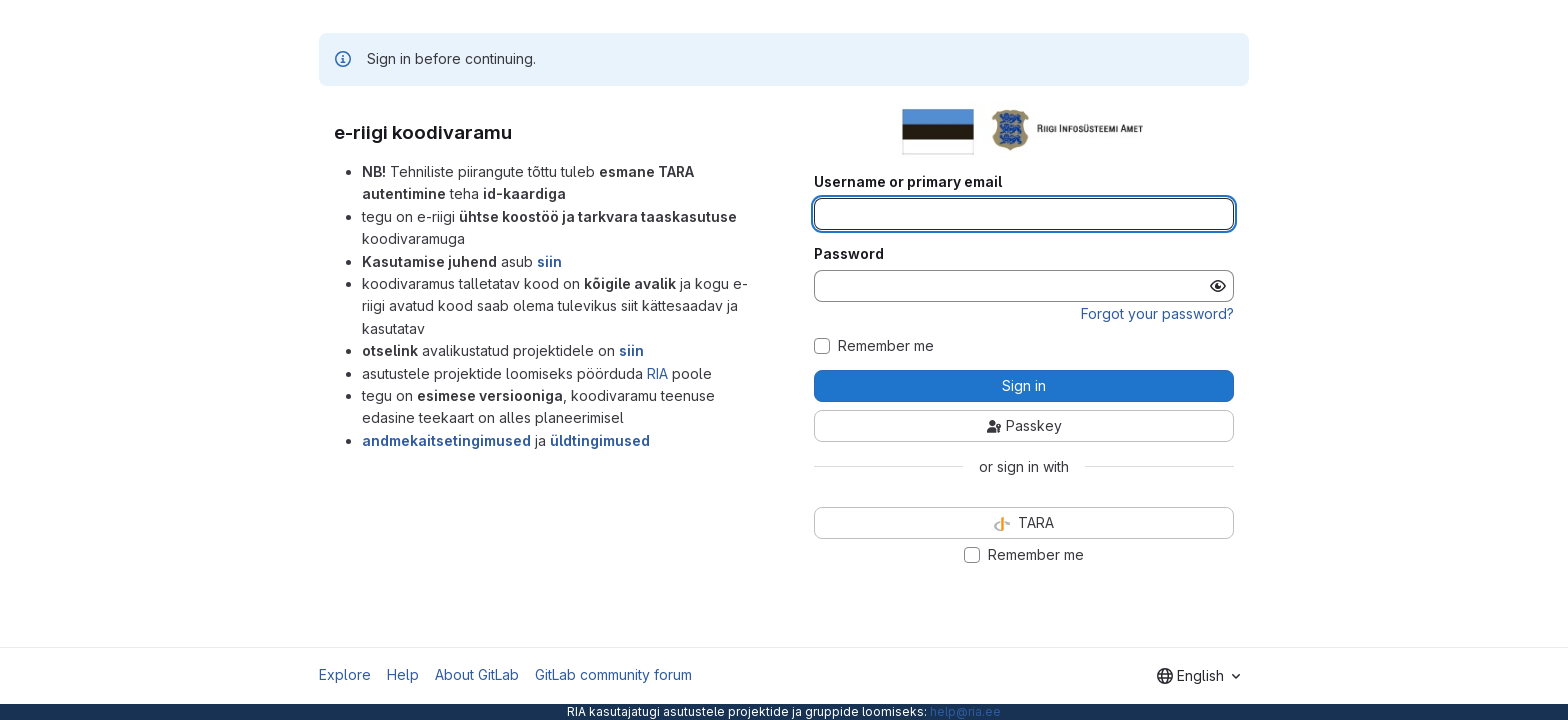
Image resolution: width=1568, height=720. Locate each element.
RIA (657, 373)
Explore (345, 674)
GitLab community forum (613, 674)
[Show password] (1218, 286)
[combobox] (1198, 676)
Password (849, 254)
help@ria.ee (965, 711)
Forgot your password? (1157, 313)
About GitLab (477, 674)
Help (403, 674)
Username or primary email (908, 182)
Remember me (886, 346)
